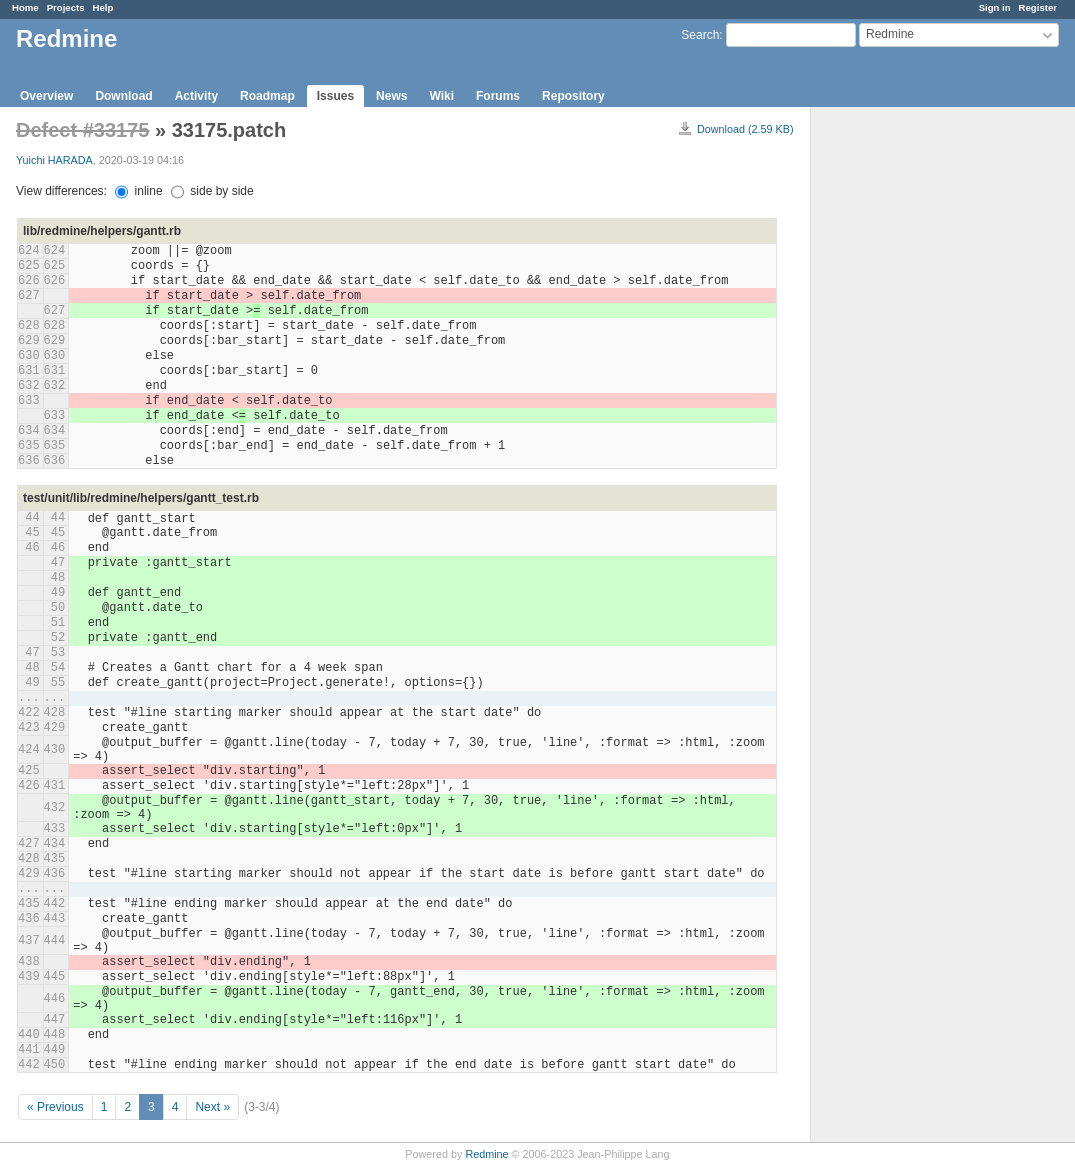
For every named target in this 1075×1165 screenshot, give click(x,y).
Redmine (486, 1154)
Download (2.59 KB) (745, 129)
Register (1038, 7)
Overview (46, 96)
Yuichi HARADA (54, 160)
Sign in (995, 7)
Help (103, 7)
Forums (498, 96)
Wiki (441, 96)
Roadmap (267, 96)
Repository (573, 96)
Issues (335, 96)
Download (123, 96)
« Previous (55, 1107)
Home (25, 7)
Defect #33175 (82, 130)
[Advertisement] (911, 421)
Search (700, 35)
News (391, 96)
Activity (196, 96)
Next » (212, 1107)
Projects (66, 7)
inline (138, 191)
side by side (212, 191)
